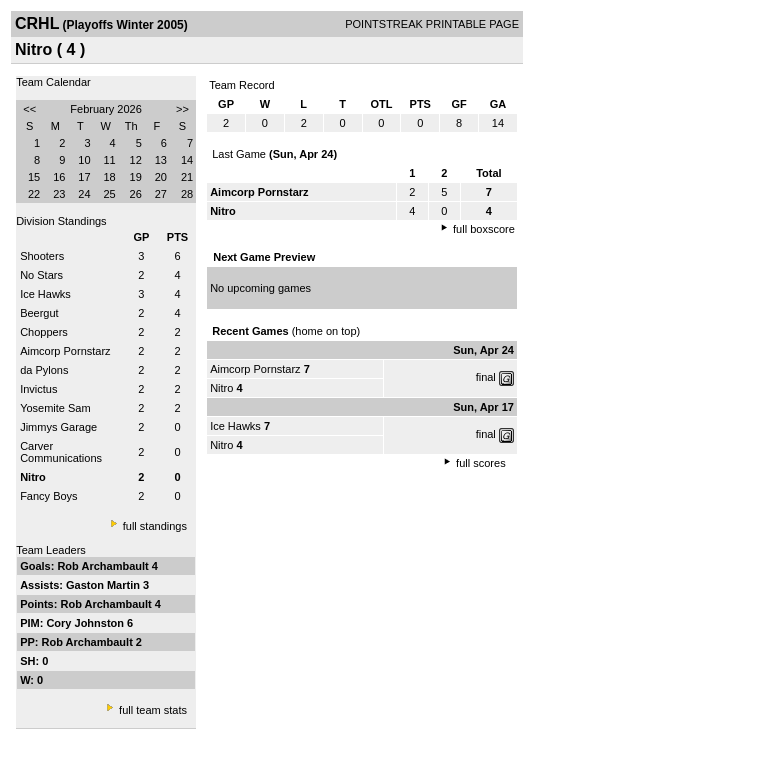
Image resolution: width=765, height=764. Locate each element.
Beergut (39, 313)
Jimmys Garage (58, 427)
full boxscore (484, 229)
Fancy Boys (48, 496)
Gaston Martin (104, 585)
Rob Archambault (104, 566)
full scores (481, 463)
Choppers (44, 332)
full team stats (153, 710)
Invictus (38, 389)
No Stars (41, 275)
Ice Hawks (45, 294)
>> (182, 109)
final (486, 377)
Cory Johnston (86, 623)
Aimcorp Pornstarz (65, 351)
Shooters (42, 256)
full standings (155, 526)
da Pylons (44, 370)
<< (29, 109)
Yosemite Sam (55, 408)
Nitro (221, 388)
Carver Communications (61, 452)
